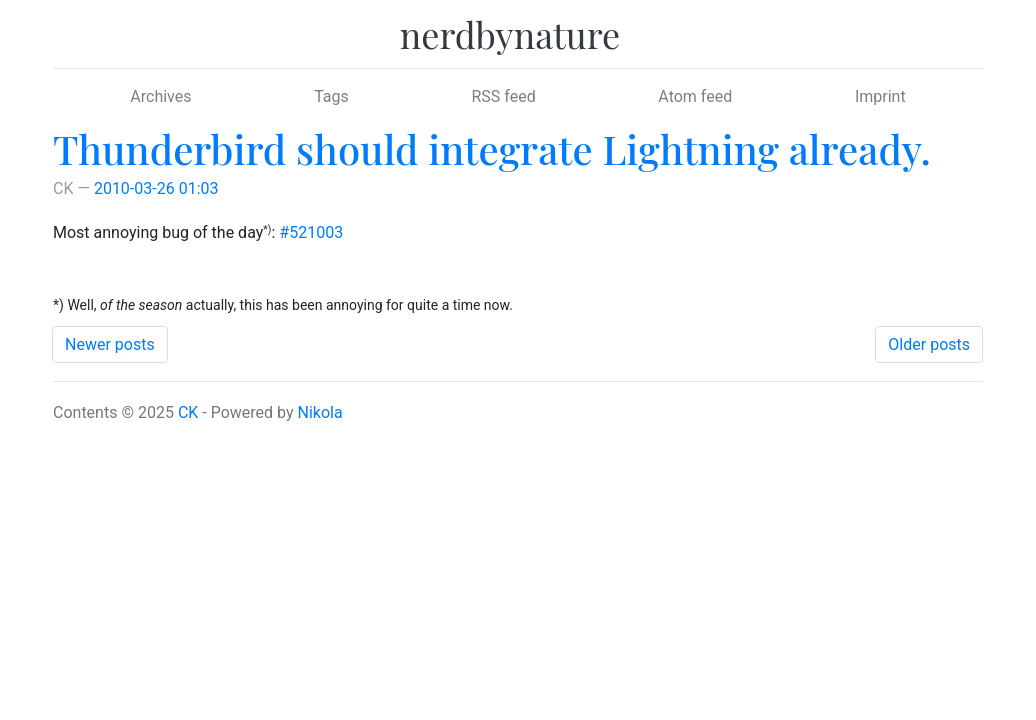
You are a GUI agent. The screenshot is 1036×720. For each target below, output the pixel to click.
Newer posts (110, 344)
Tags (331, 96)
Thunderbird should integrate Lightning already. (492, 148)
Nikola (320, 412)
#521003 (311, 232)
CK (188, 412)
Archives (160, 96)
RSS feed (503, 96)
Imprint (880, 96)
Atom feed (695, 96)
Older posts (929, 344)
